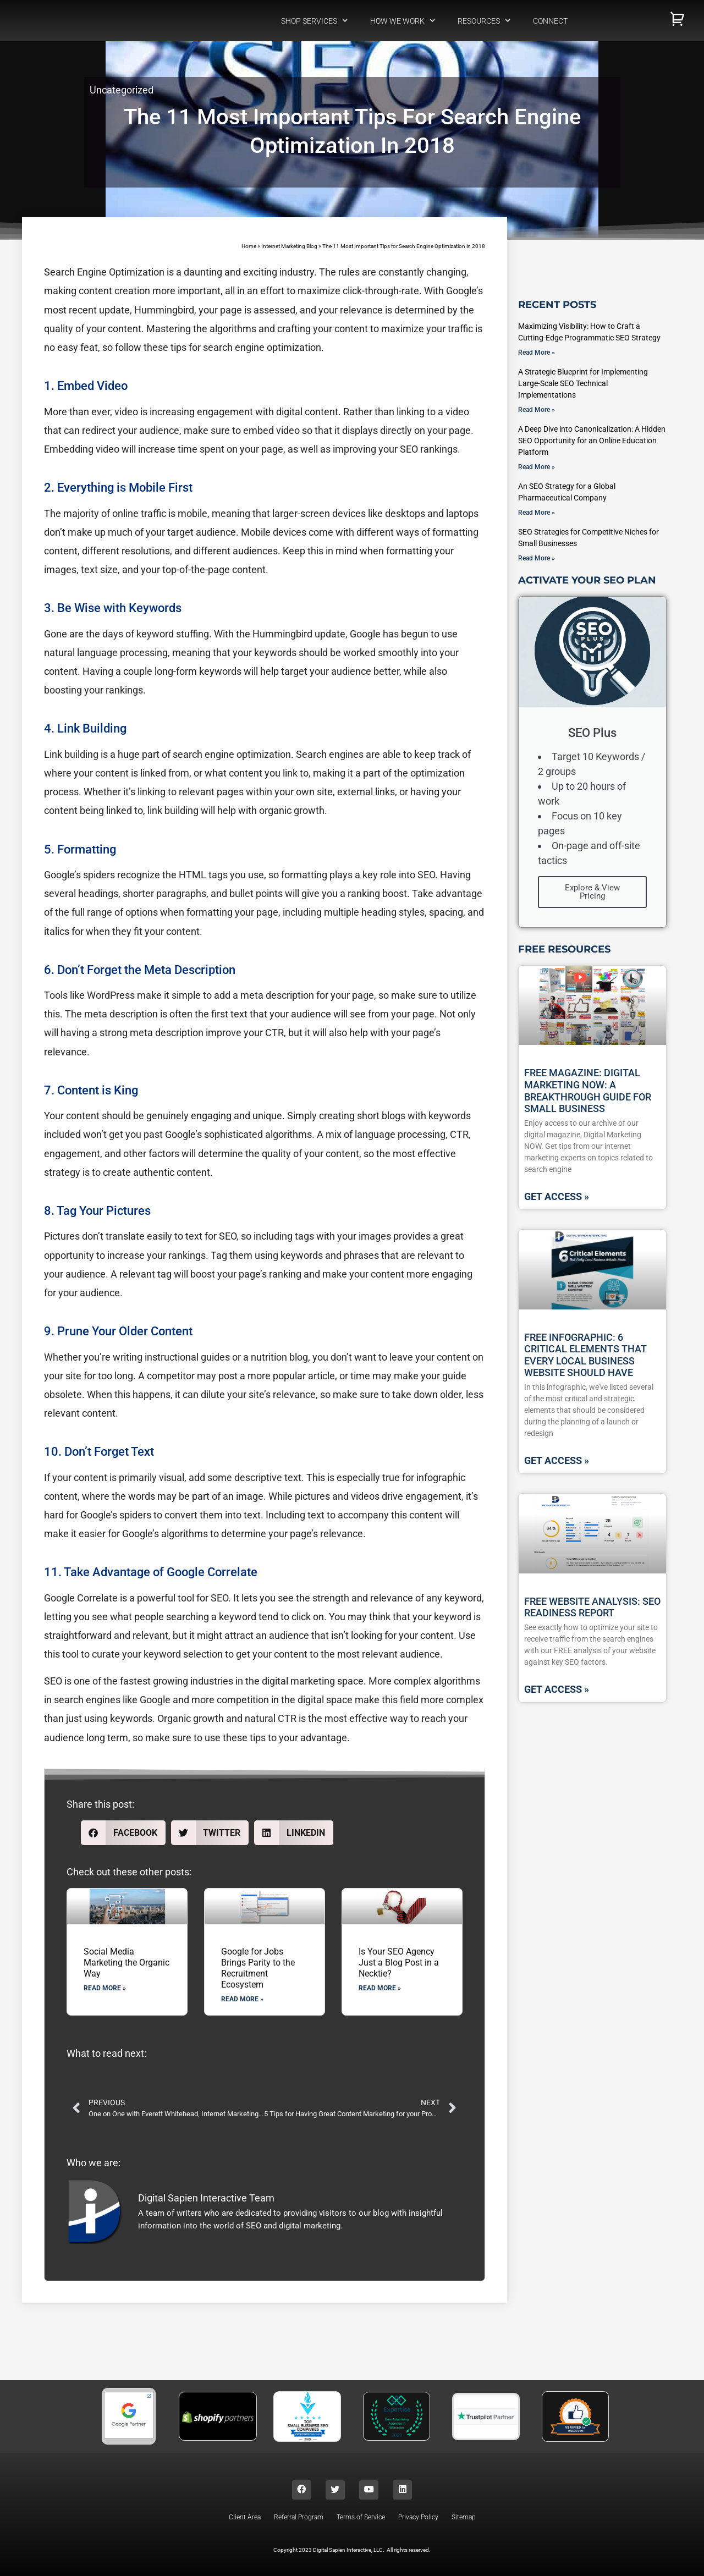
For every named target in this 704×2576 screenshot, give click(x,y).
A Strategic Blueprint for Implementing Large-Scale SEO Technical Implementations (583, 383)
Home (248, 246)
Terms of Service (361, 2522)
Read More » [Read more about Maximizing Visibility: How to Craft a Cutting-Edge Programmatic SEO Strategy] (536, 352)
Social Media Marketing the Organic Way (126, 1963)
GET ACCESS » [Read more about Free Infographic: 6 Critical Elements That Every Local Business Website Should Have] (556, 1460)
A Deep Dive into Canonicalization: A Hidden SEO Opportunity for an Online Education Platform (592, 440)
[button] (123, 1832)
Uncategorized (121, 90)
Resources (484, 21)
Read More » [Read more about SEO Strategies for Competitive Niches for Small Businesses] (536, 558)
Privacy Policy (418, 2522)
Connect (550, 20)
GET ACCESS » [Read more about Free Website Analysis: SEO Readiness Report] (556, 1689)
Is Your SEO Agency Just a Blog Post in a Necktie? (399, 1963)
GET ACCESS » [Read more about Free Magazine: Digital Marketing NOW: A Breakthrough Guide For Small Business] (556, 1196)
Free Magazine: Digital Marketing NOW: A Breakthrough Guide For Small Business (587, 1091)
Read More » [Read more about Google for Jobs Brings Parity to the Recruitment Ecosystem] (242, 1999)
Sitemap (464, 2522)
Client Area (245, 2522)
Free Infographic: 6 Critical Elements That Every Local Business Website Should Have (585, 1355)
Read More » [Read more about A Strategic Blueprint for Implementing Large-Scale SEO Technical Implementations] (536, 410)
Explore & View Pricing (592, 892)
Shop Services (314, 21)
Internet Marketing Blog (289, 246)
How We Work (402, 21)
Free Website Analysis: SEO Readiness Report (592, 1607)
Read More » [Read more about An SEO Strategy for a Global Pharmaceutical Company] (536, 512)
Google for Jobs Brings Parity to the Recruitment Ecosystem (258, 1968)
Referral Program (298, 2522)
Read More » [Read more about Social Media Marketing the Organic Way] (105, 1988)
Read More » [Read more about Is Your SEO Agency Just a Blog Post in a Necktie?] (380, 1988)
